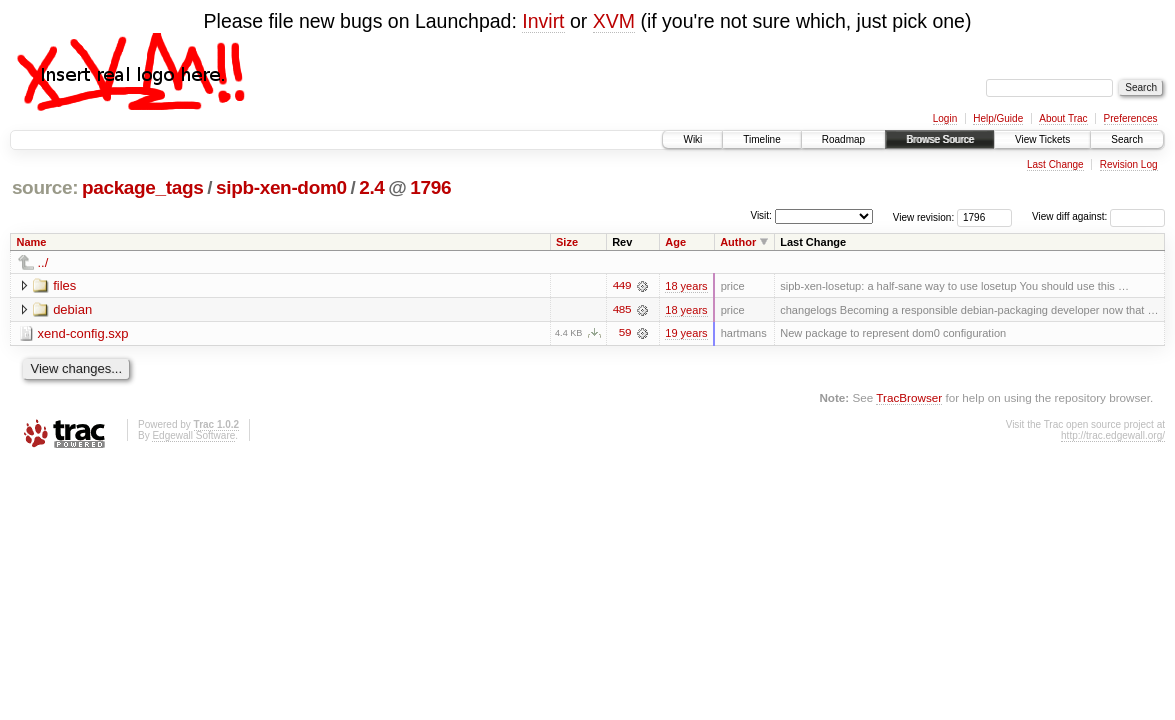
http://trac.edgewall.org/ (1113, 435)
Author (738, 242)
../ (43, 262)
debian (72, 309)
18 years (686, 286)
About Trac (1063, 118)
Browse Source (940, 139)
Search (1127, 139)
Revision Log (1129, 164)
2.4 (371, 187)
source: (45, 187)
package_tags (143, 187)
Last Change (1055, 164)
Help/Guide (998, 118)
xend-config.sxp (83, 333)
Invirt (543, 21)
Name (32, 242)
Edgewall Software (193, 435)
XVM (614, 21)
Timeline (761, 139)
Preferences (1131, 118)
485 (621, 310)
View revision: (924, 216)
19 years (686, 334)
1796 (430, 187)
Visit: (761, 215)
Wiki (692, 139)
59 (625, 334)
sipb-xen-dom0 (281, 187)
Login (945, 118)
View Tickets (1042, 139)
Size (567, 242)
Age (675, 242)
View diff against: (1098, 216)
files (64, 285)
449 (621, 286)
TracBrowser (909, 398)
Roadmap (843, 139)
